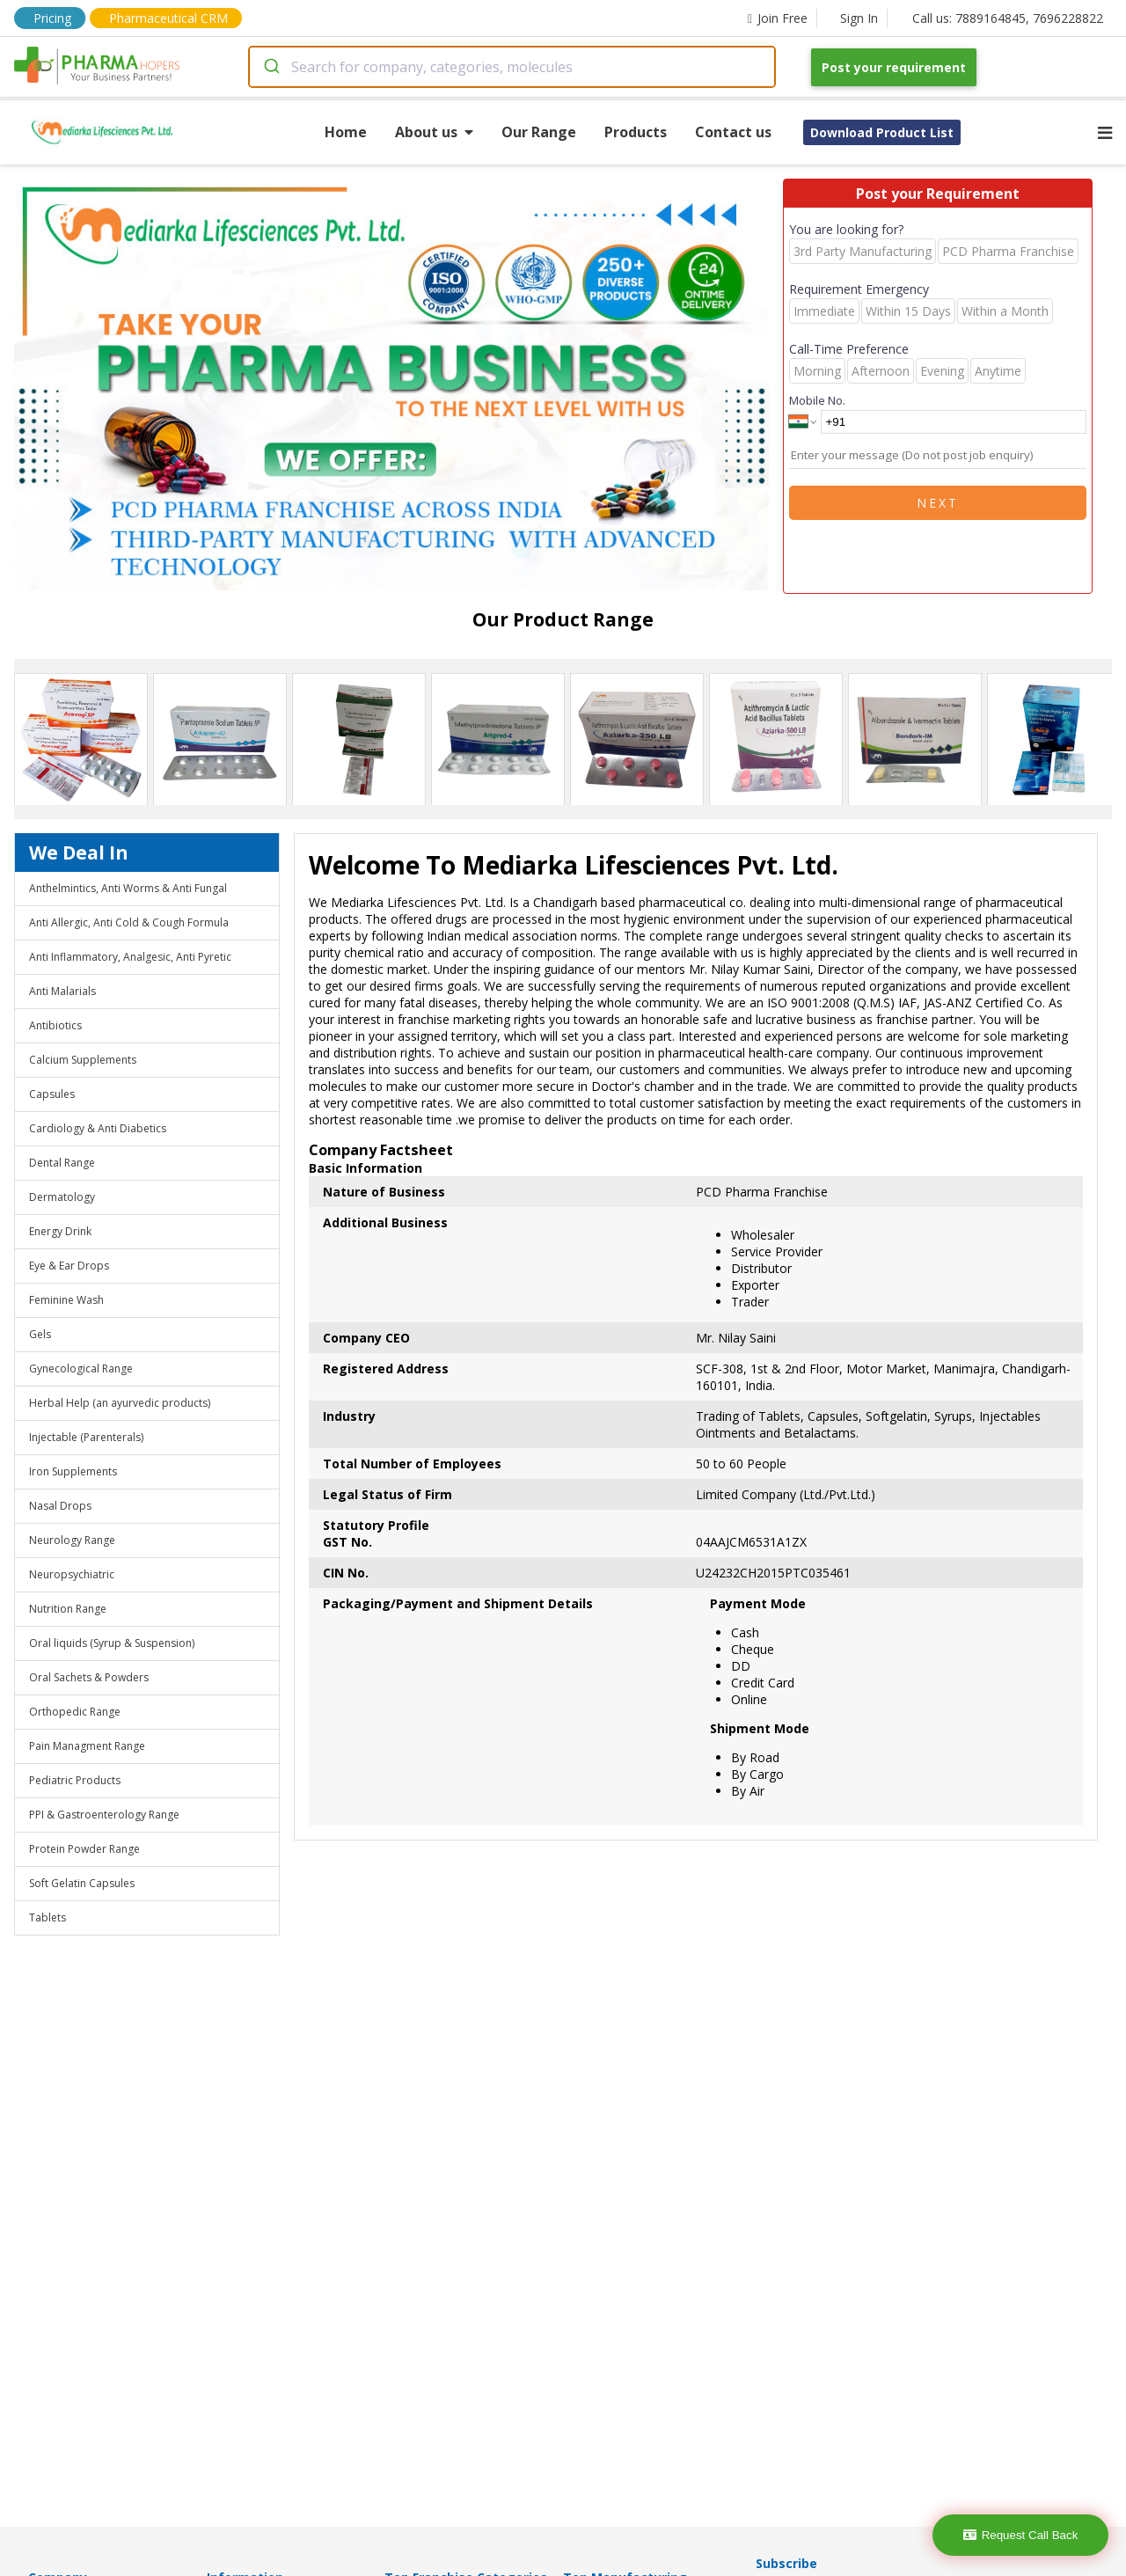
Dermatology (62, 1196)
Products (635, 132)
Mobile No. (817, 400)
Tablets (47, 1917)
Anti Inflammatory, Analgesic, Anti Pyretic (130, 956)
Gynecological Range (81, 1368)
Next (938, 502)
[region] (398, 386)
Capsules (52, 1094)
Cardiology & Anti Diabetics (97, 1128)
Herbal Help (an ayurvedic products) (119, 1402)
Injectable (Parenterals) (86, 1437)
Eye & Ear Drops (69, 1265)
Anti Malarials (62, 991)
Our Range (538, 132)
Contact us (733, 132)
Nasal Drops (60, 1505)
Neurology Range (72, 1540)
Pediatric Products (75, 1780)
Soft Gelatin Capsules (82, 1883)
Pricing (52, 18)
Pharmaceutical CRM (168, 18)
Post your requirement (894, 67)
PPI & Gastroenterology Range (104, 1814)
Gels (40, 1334)
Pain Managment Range (87, 1745)
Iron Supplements (73, 1471)
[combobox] (512, 67)
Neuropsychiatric (71, 1574)
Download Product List (882, 132)
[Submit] (270, 67)
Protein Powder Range (84, 1848)
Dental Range (62, 1162)
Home (346, 132)
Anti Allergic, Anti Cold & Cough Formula (129, 922)
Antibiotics (55, 1025)
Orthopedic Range (75, 1711)
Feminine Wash (66, 1299)
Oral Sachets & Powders (89, 1677)
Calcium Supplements (82, 1059)
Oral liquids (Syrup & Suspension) (111, 1643)
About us (434, 132)
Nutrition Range (67, 1608)
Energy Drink (60, 1231)
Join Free (778, 18)
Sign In (859, 18)
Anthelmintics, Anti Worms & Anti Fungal (128, 888)
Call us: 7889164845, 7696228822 (1007, 18)
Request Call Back (1020, 2535)
